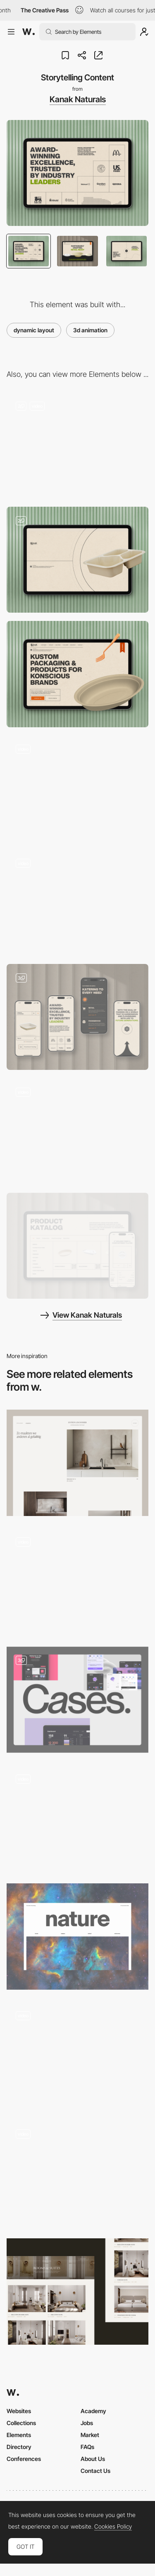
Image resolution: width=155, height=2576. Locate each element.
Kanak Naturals (78, 99)
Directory (19, 2446)
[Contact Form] (77, 1131)
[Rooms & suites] (77, 2291)
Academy (93, 2410)
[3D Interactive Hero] (77, 445)
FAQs (87, 2446)
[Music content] (77, 1581)
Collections (21, 2422)
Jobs (87, 2422)
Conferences (24, 2458)
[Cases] (77, 1700)
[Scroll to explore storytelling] (77, 788)
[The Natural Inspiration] (77, 1936)
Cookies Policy (113, 2526)
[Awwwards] (28, 31)
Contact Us (95, 2470)
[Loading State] (77, 560)
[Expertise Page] (77, 2173)
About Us (93, 2458)
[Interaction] (77, 903)
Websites (19, 2410)
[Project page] (77, 1463)
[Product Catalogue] (77, 1246)
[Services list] (77, 1818)
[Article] (77, 2055)
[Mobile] (77, 1017)
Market (90, 2434)
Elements (19, 2434)
